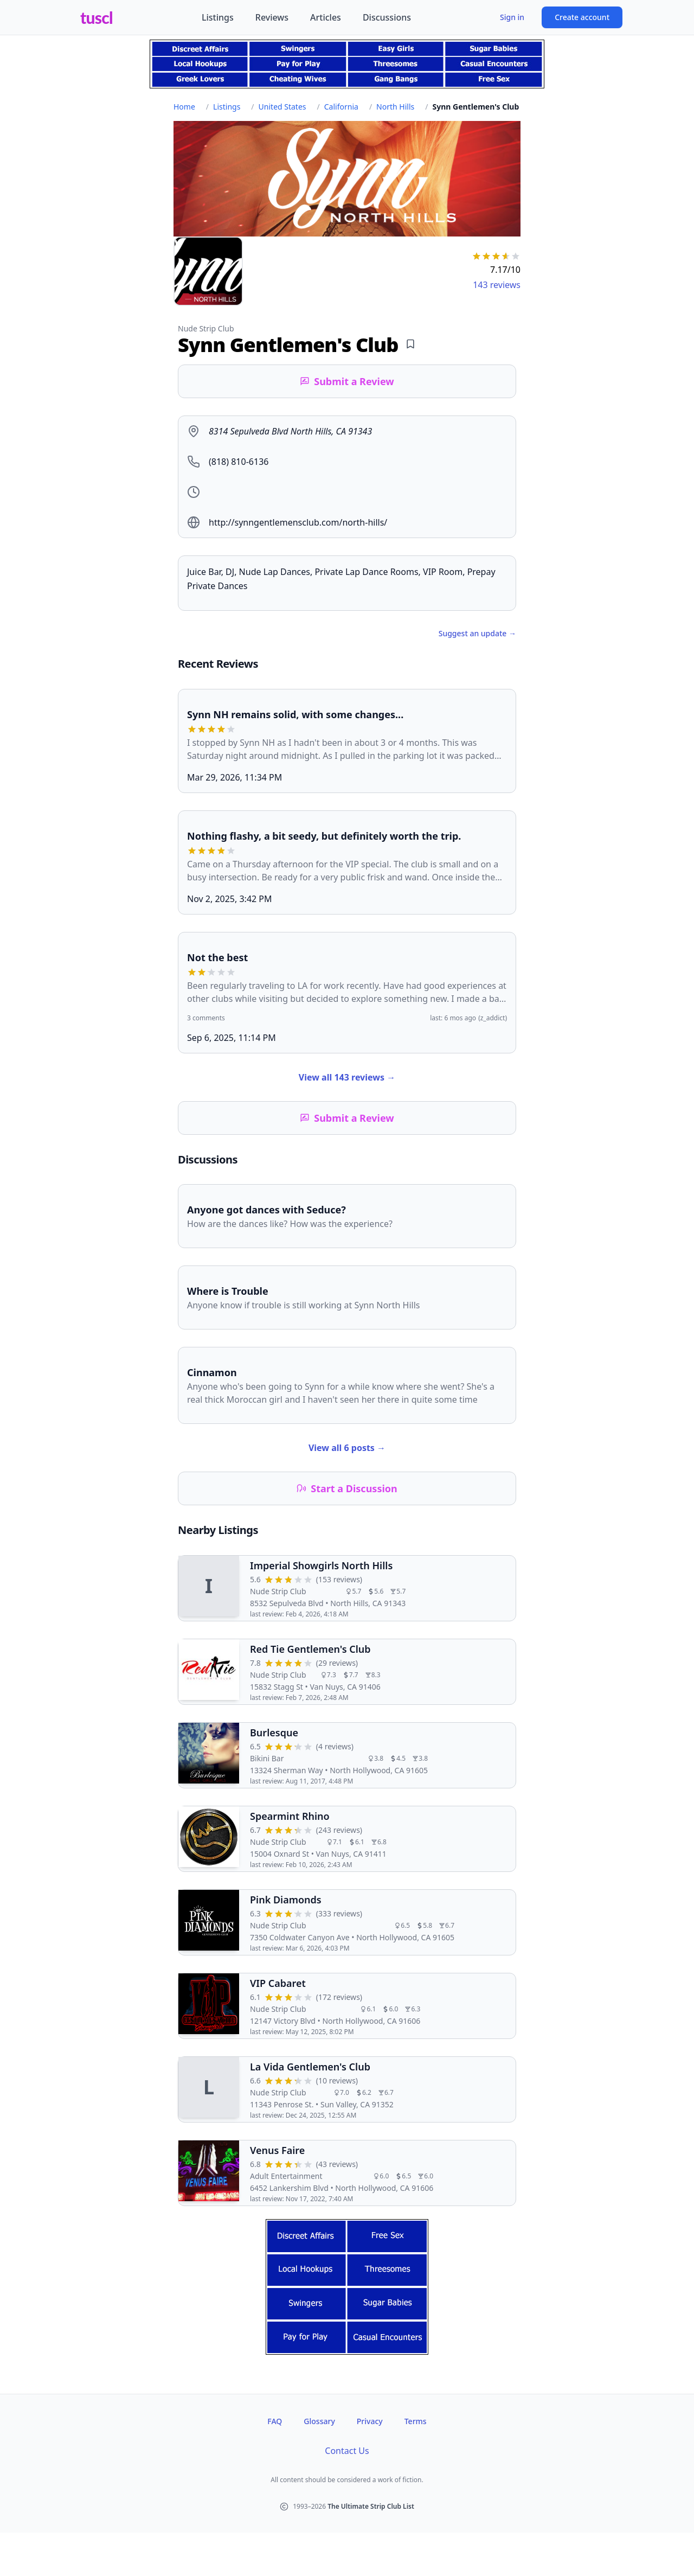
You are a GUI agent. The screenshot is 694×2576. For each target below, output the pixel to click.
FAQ (274, 2421)
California (341, 106)
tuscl (96, 17)
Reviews (271, 17)
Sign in (512, 17)
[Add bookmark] (410, 344)
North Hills (395, 106)
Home (184, 106)
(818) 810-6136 (238, 462)
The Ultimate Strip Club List (370, 2506)
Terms (415, 2421)
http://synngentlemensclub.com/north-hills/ (298, 522)
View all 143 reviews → (347, 1077)
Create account (582, 17)
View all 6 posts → (347, 1448)
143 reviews (496, 285)
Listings (218, 17)
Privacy (370, 2421)
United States (282, 106)
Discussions (387, 17)
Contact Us (347, 2451)
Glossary (319, 2421)
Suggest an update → (477, 633)
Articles (325, 17)
